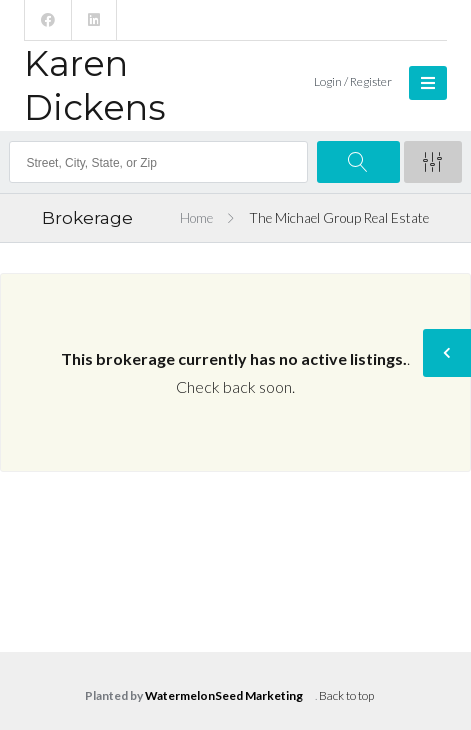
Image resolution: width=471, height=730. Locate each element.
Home (196, 218)
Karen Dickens (95, 85)
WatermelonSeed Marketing (224, 695)
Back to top (346, 695)
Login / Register (353, 81)
